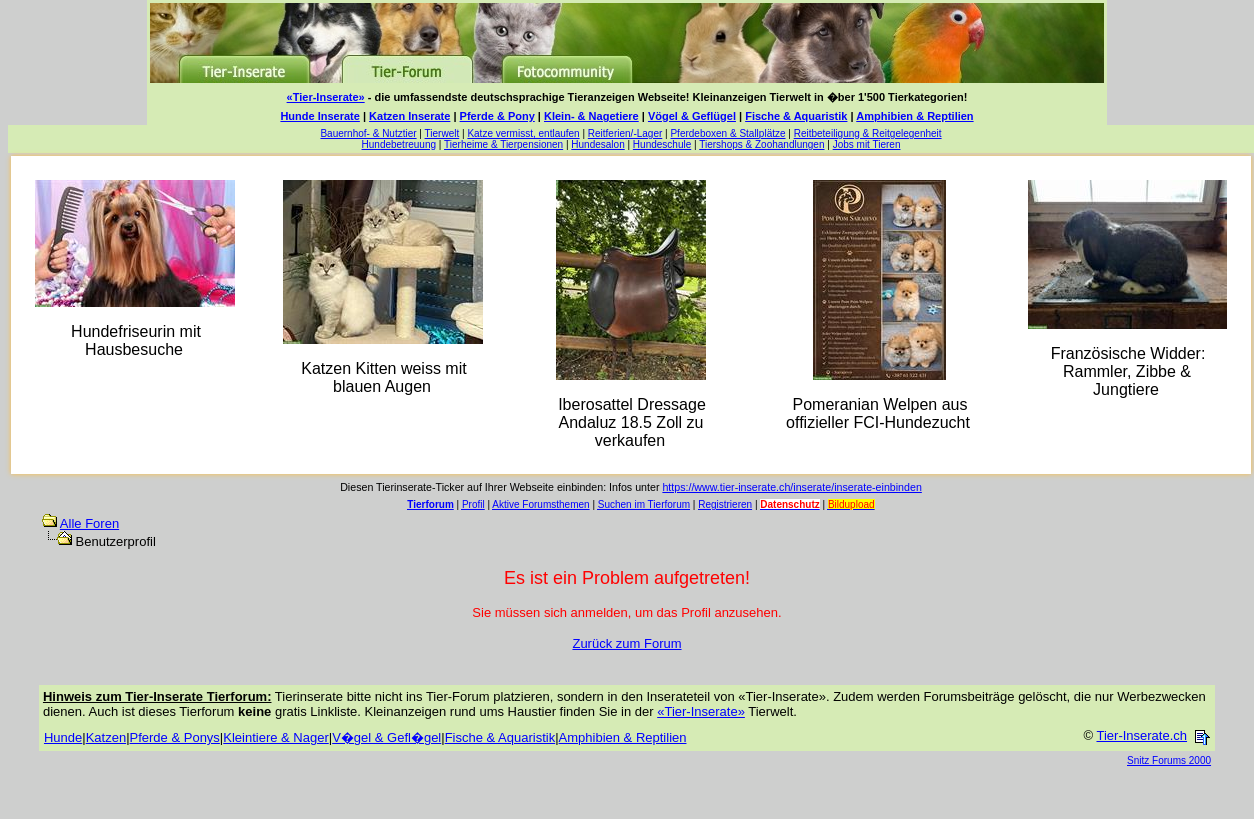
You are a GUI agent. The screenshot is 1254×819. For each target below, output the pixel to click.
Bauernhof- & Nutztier (368, 133)
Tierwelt (442, 133)
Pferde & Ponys (175, 737)
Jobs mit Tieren (867, 144)
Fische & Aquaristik (796, 116)
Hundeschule (662, 144)
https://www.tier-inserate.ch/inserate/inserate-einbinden (791, 487)
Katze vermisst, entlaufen (523, 133)
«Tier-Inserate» (326, 97)
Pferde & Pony (497, 116)
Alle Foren (89, 523)
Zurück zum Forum (626, 643)
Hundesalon (597, 144)
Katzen (106, 737)
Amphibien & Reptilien (914, 116)
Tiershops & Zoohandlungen (761, 144)
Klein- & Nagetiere (591, 116)
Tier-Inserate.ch (1141, 735)
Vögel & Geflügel (692, 116)
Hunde (63, 737)
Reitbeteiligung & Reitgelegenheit (868, 133)
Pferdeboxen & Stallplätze (727, 133)
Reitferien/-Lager (625, 133)
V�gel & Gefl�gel (386, 737)
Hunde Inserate (319, 116)
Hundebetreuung (399, 144)
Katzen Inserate (409, 116)
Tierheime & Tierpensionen (503, 144)
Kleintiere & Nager (276, 737)
